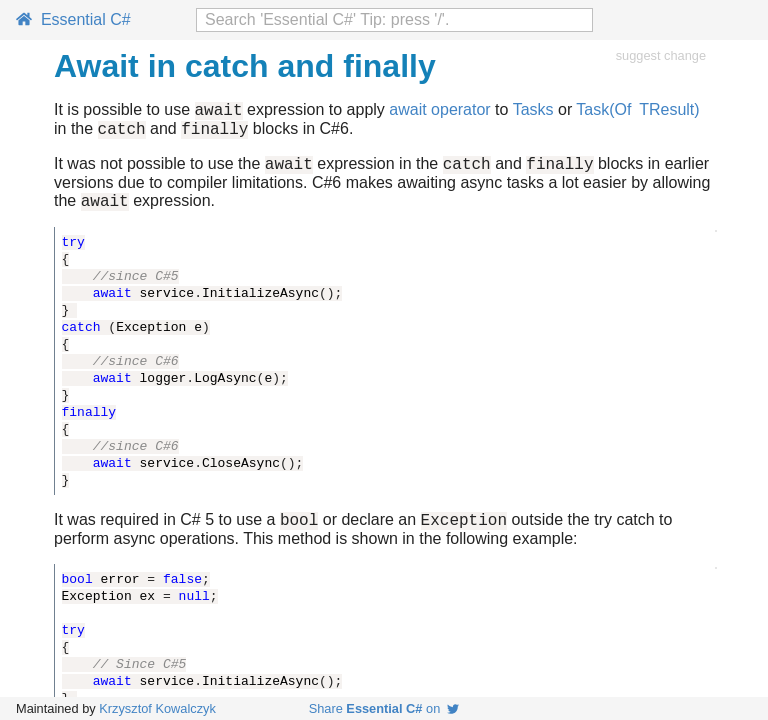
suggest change (661, 55)
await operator (439, 112)
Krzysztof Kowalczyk (157, 708)
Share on (384, 708)
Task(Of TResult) (637, 112)
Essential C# (73, 19)
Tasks (533, 112)
